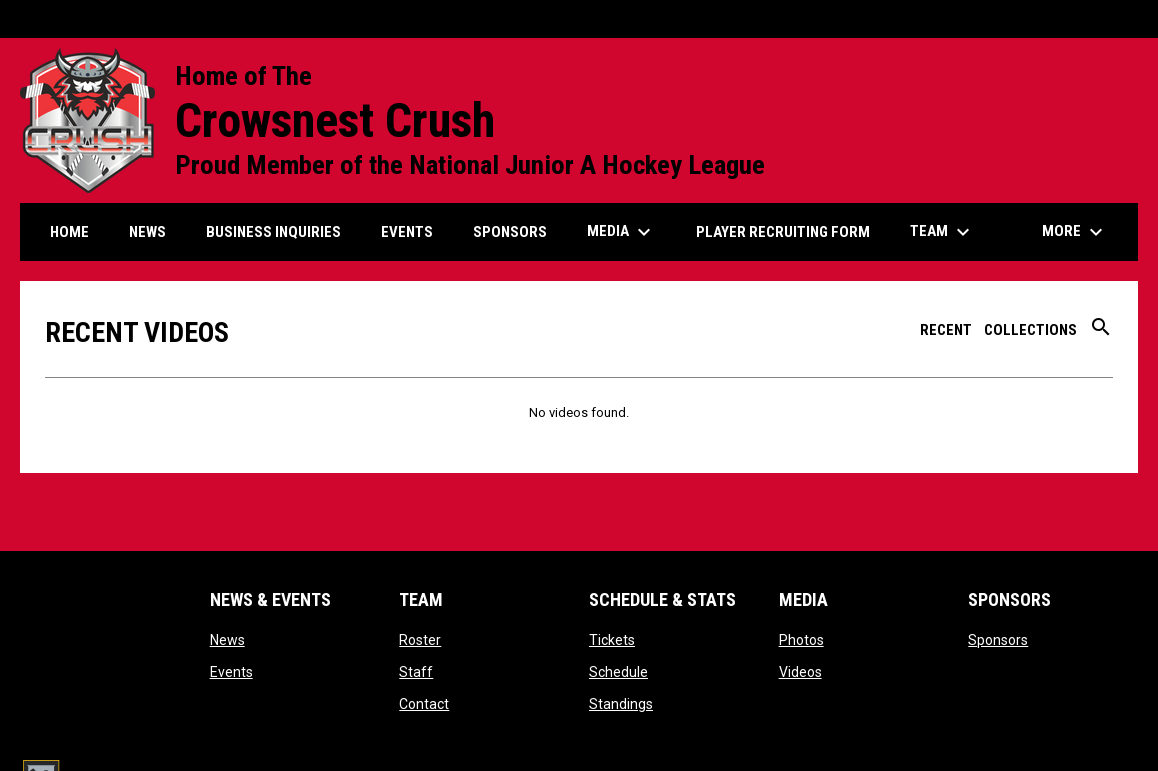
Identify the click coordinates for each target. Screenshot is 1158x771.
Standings (621, 704)
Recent (946, 330)
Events (231, 672)
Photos (801, 640)
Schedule (618, 672)
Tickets (612, 640)
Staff (416, 672)
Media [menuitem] (621, 232)
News (227, 640)
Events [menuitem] (407, 232)
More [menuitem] (1075, 232)
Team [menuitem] (942, 232)
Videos (800, 672)
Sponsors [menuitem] (510, 232)
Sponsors (998, 640)
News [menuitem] (147, 232)
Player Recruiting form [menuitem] (783, 232)
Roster (420, 640)
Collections (1030, 330)
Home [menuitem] (69, 232)
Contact (424, 704)
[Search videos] (1101, 334)
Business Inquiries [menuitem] (273, 232)
